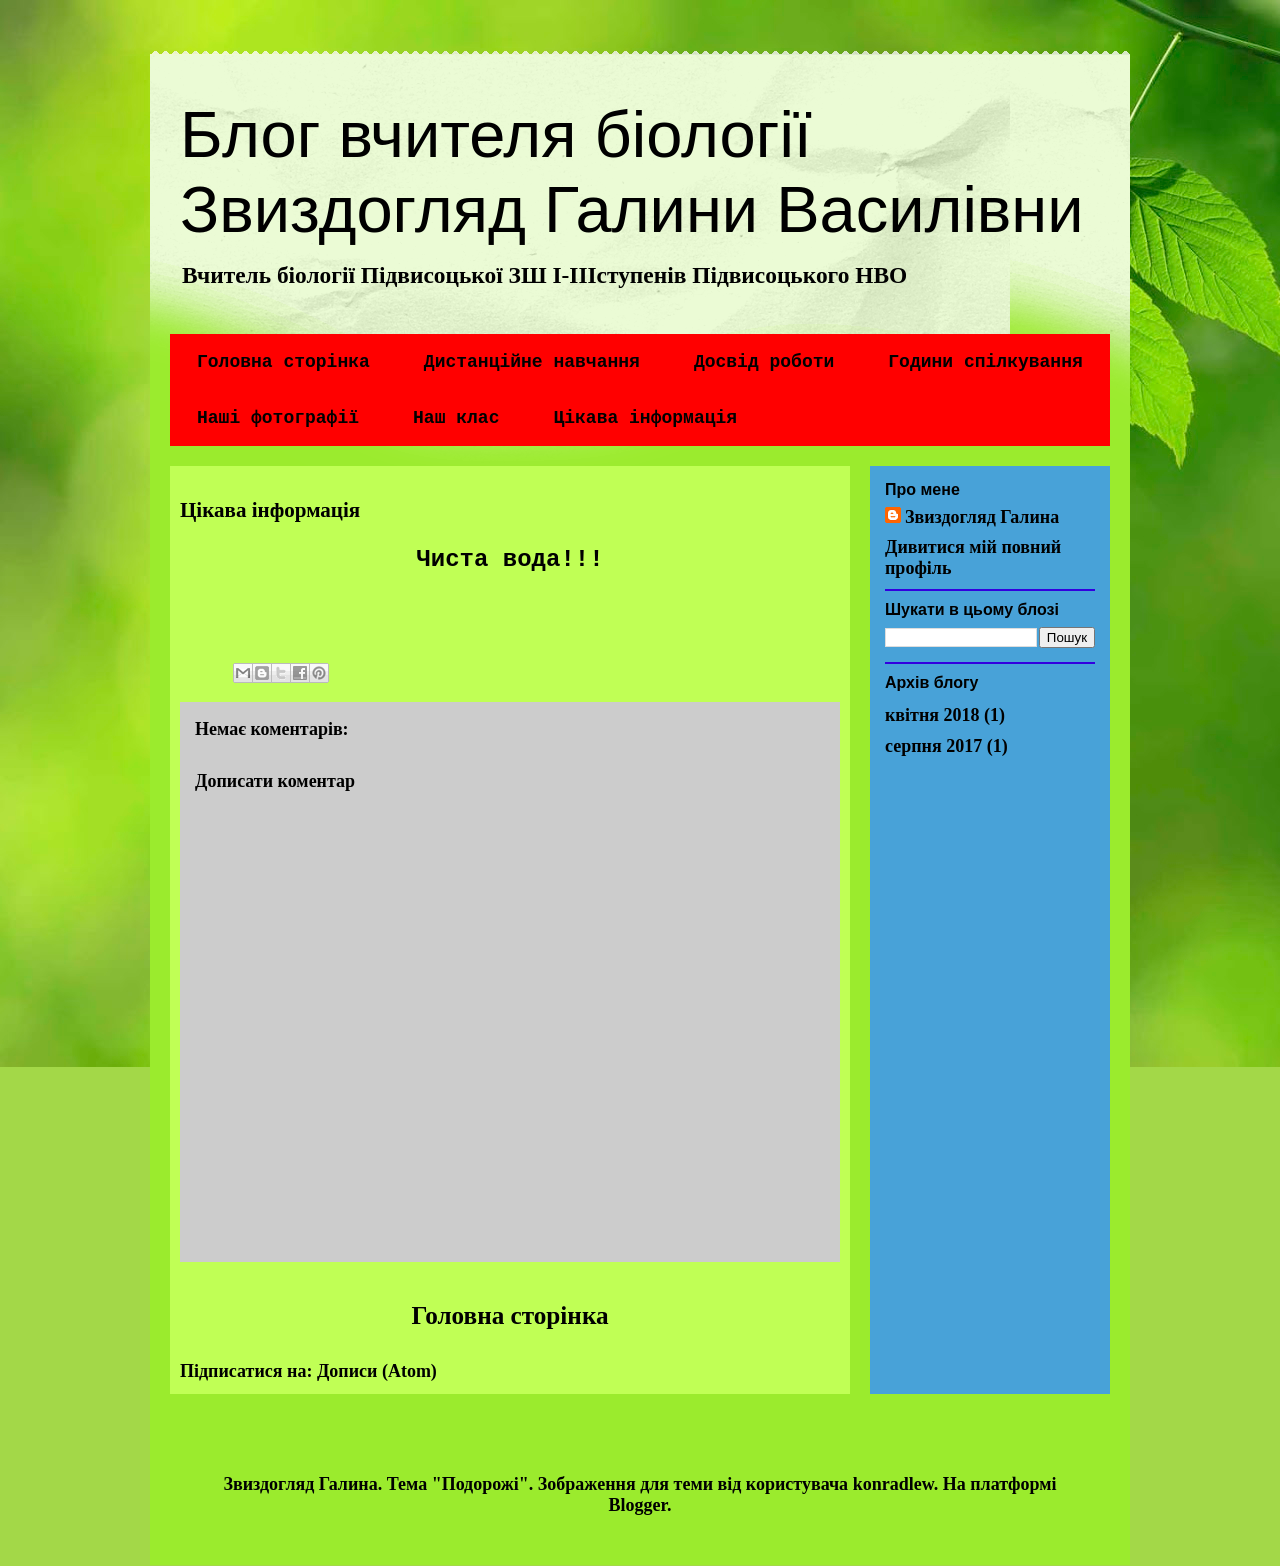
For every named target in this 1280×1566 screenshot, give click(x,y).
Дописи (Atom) (377, 1371)
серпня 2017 (933, 746)
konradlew (893, 1484)
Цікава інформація (645, 418)
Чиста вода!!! (509, 559)
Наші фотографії (278, 418)
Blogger (638, 1505)
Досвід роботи (764, 362)
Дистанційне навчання (532, 362)
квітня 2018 (932, 715)
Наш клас (456, 418)
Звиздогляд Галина (982, 517)
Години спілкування (985, 362)
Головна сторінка (283, 362)
